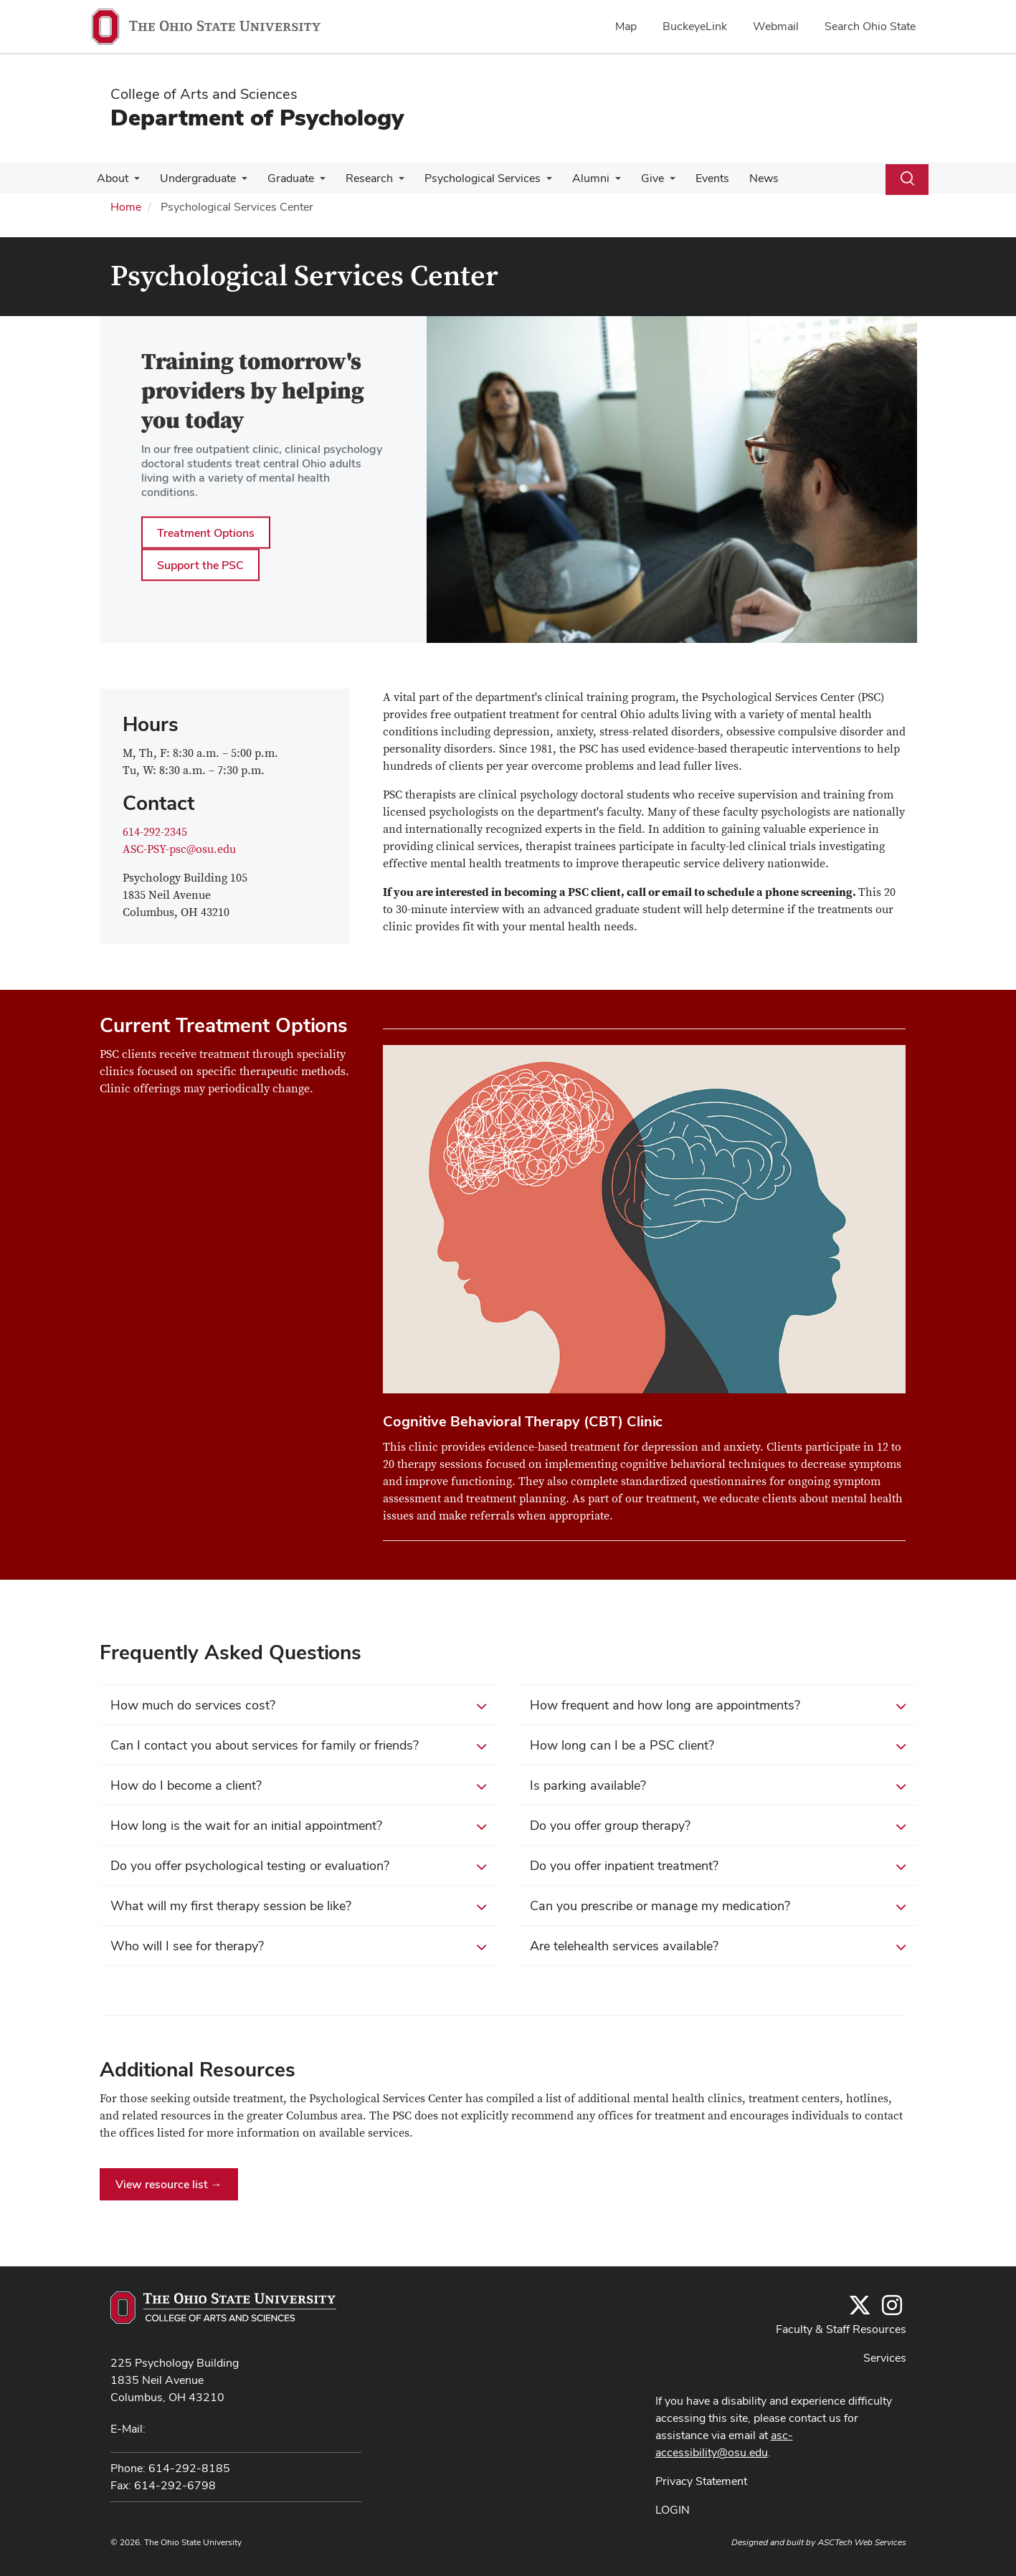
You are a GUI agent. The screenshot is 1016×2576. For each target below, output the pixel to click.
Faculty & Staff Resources (841, 2329)
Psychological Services (470, 178)
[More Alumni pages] (599, 182)
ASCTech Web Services (861, 2542)
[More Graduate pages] (312, 182)
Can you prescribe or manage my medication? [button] (718, 1906)
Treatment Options (206, 532)
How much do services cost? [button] (298, 1706)
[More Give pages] (651, 182)
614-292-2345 (155, 832)
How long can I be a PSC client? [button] (718, 1746)
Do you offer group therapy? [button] (718, 1826)
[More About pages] (132, 182)
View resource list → (168, 2184)
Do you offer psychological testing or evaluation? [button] (298, 1866)
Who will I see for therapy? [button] (298, 1946)
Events (691, 178)
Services (884, 2357)
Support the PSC (200, 564)
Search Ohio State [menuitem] (870, 26)
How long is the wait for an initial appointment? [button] (298, 1826)
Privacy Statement (701, 2481)
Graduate (283, 178)
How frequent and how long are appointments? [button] (718, 1706)
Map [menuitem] (626, 26)
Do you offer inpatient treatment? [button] (718, 1866)
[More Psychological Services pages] (533, 182)
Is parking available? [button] (718, 1786)
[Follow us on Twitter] (859, 2309)
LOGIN (672, 2509)
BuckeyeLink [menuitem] (695, 26)
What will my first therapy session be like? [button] (298, 1906)
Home (125, 206)
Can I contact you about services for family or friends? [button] (298, 1746)
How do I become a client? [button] (298, 1786)
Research (359, 178)
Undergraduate (194, 178)
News (739, 178)
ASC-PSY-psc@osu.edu (179, 849)
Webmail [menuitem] (776, 26)
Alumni (575, 178)
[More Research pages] (388, 182)
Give (633, 178)
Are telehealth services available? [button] (718, 1946)
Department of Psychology (257, 117)
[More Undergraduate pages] (237, 182)
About (111, 178)
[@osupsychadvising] (892, 2309)
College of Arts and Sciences (204, 94)
